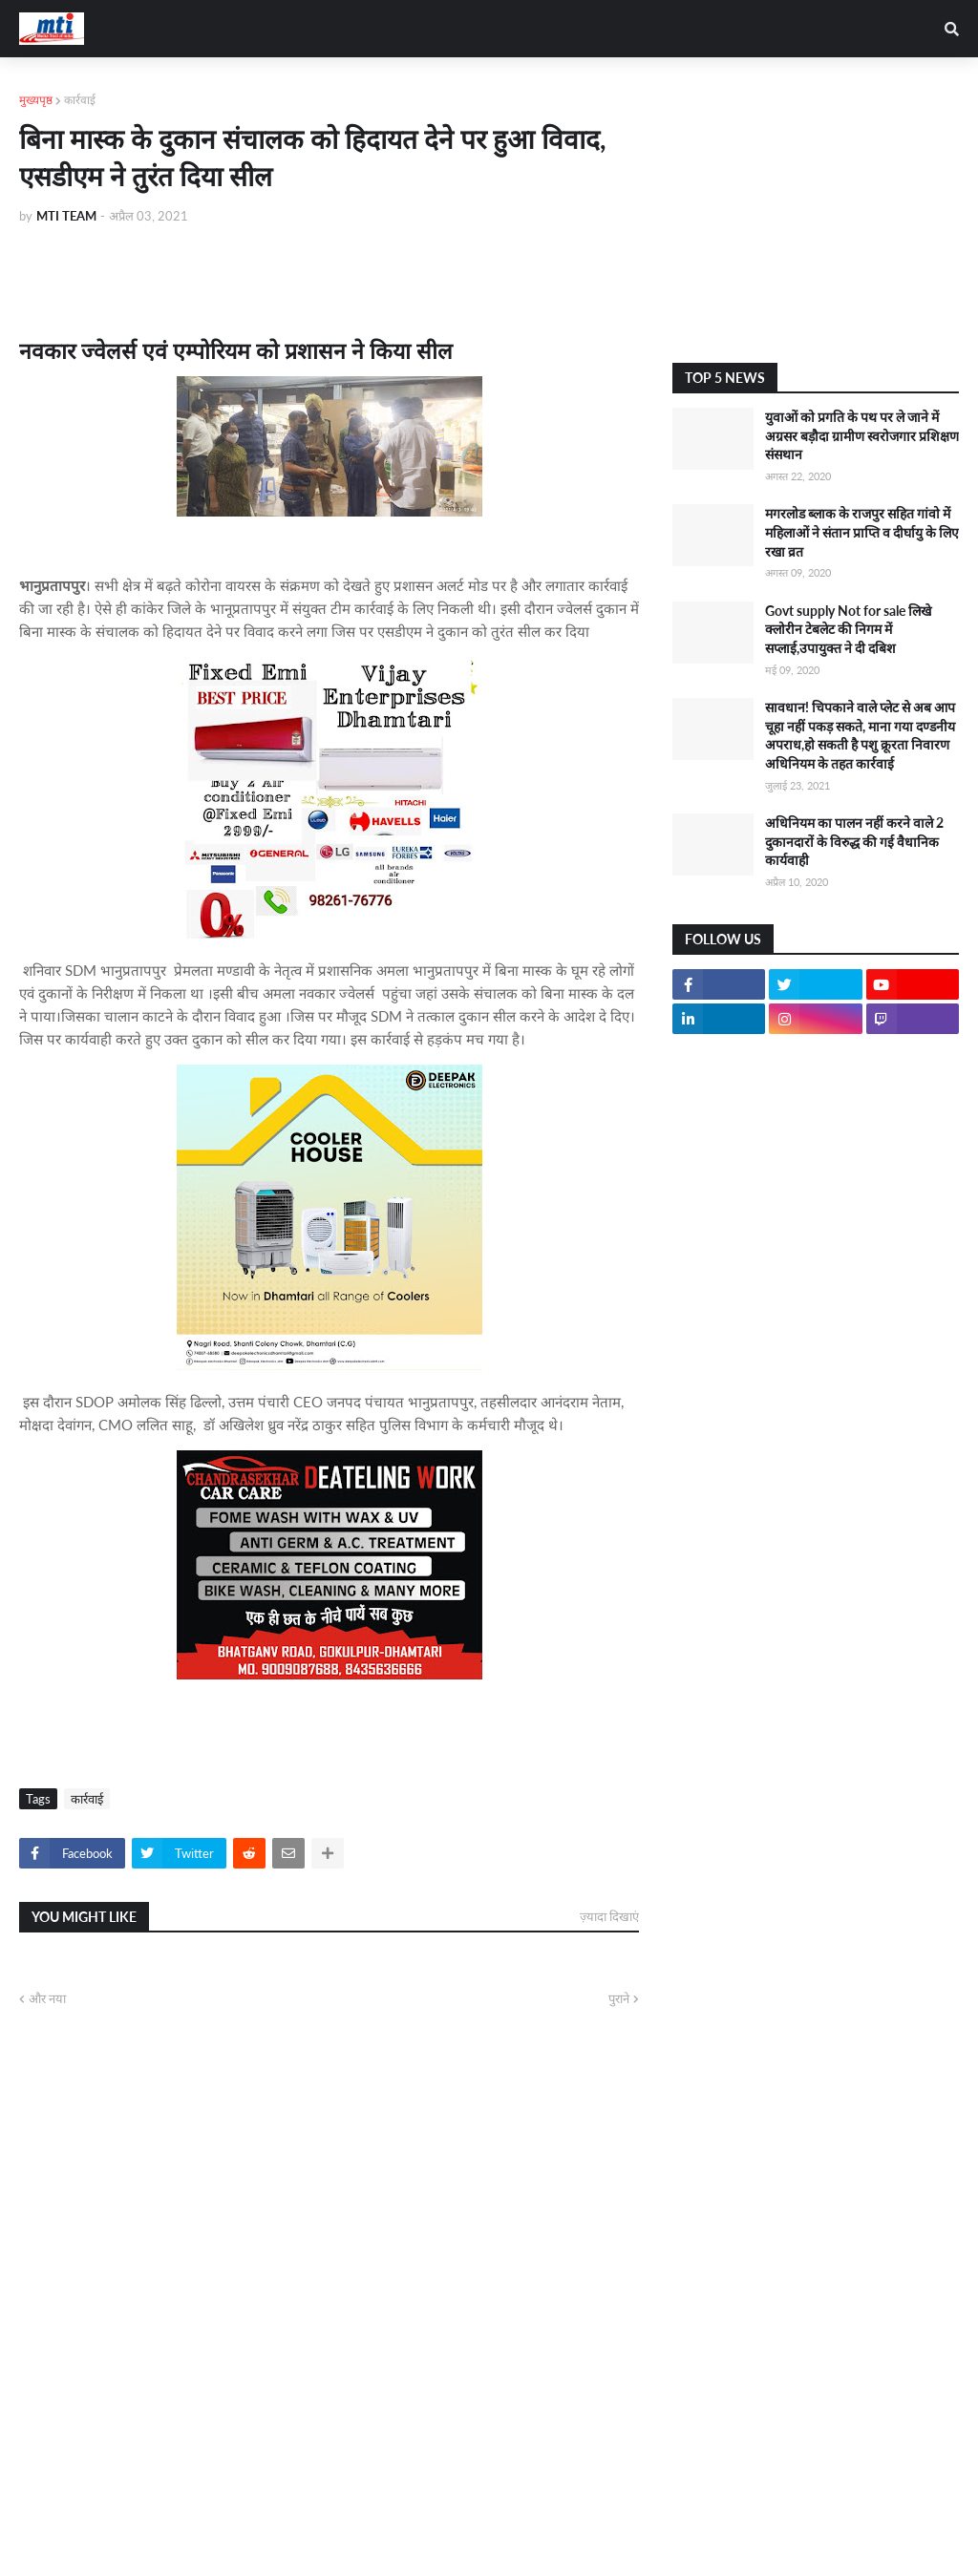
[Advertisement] (815, 210)
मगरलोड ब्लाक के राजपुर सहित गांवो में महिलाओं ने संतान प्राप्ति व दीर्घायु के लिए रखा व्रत (862, 532)
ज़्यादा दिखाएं (609, 1916)
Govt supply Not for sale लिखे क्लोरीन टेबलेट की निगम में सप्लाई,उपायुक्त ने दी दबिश (848, 629)
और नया (47, 1998)
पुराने (618, 1998)
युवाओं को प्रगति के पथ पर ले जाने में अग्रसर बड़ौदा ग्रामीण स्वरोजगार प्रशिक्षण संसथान (862, 435)
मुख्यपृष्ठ (36, 100)
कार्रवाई (80, 100)
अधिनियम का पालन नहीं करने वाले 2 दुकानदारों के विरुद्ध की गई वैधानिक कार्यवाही (854, 841)
